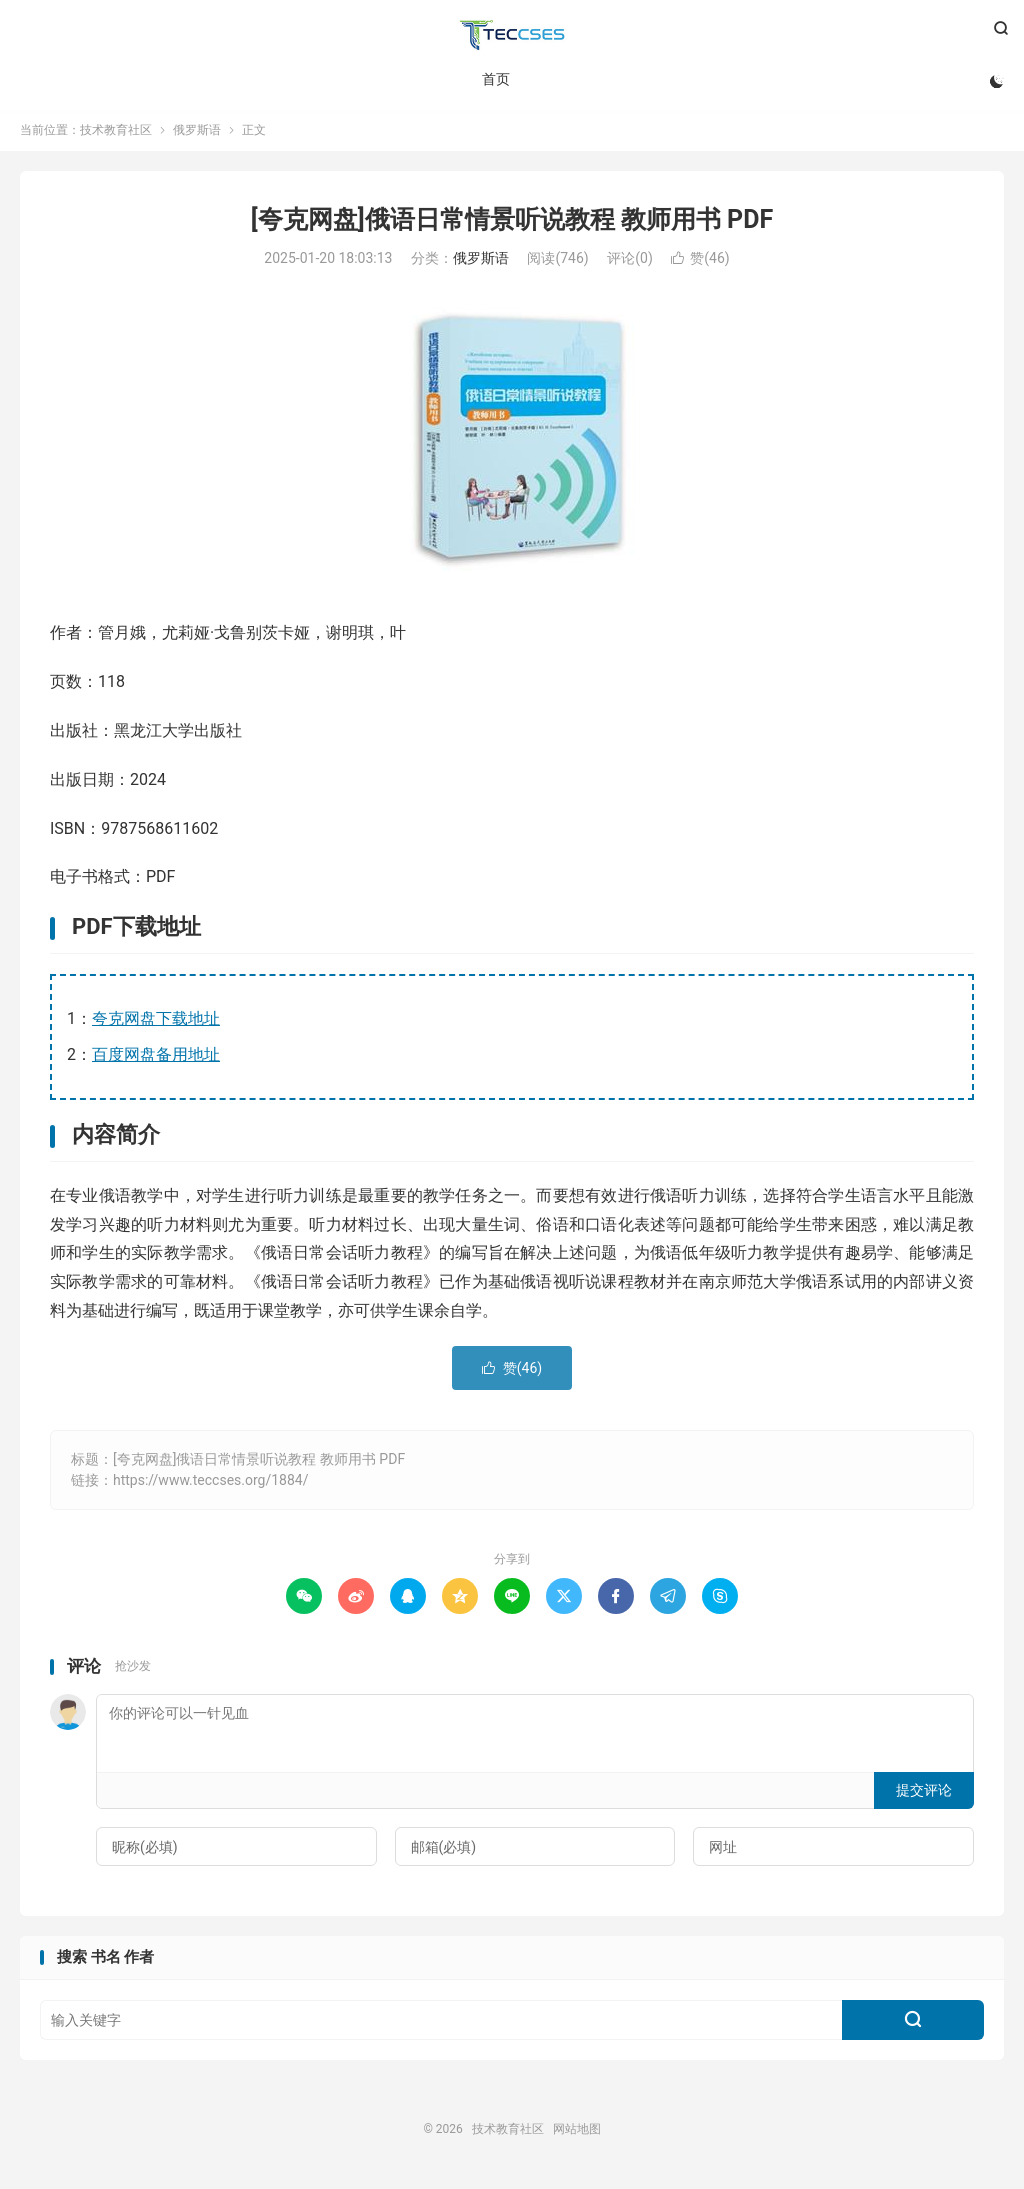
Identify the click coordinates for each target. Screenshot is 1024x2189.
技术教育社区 (512, 36)
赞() (700, 263)
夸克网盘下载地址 (156, 1022)
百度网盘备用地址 (156, 1058)
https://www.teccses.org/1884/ (211, 1484)
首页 (495, 80)
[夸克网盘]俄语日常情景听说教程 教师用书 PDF (512, 223)
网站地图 (577, 2133)
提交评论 (924, 1794)
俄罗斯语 (197, 134)
